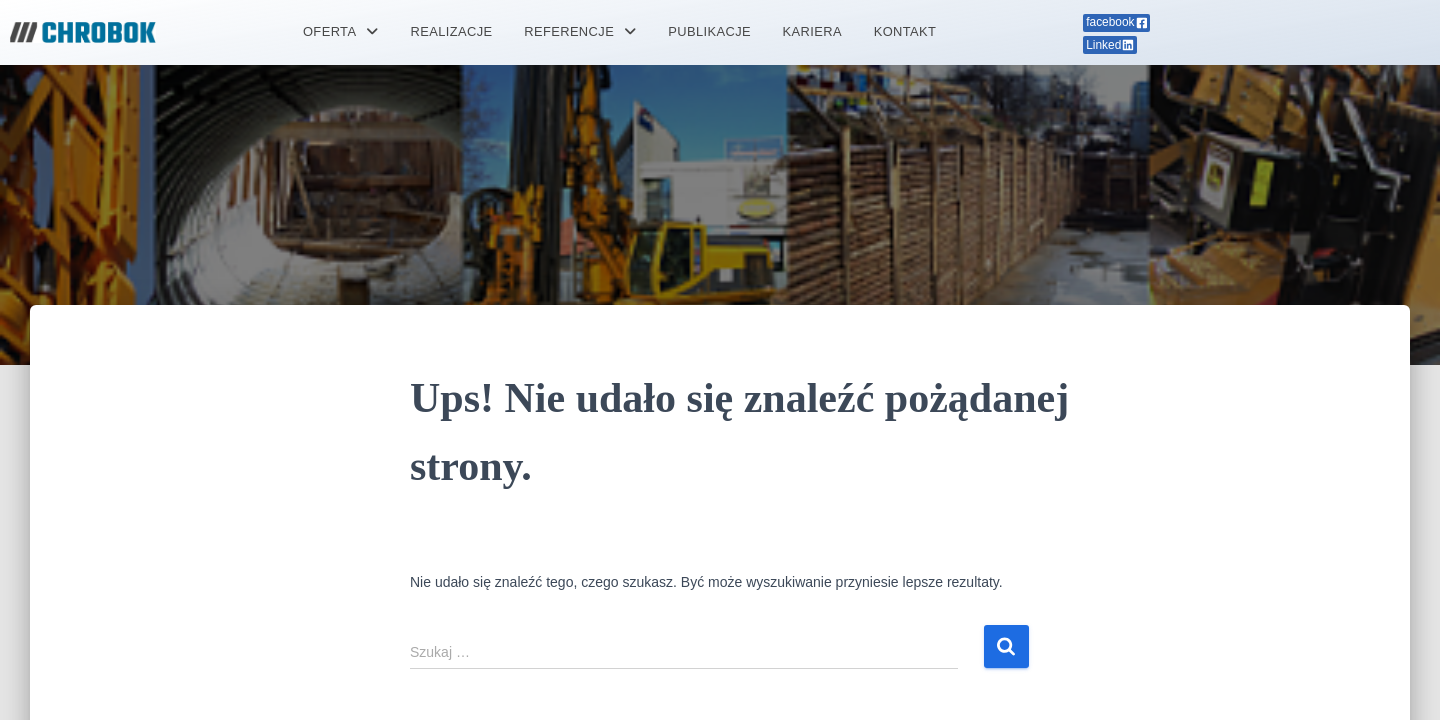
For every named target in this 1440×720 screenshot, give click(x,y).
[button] (338, 32)
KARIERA (814, 32)
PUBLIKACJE (709, 32)
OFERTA (338, 32)
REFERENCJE (579, 32)
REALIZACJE (450, 32)
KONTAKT (907, 32)
